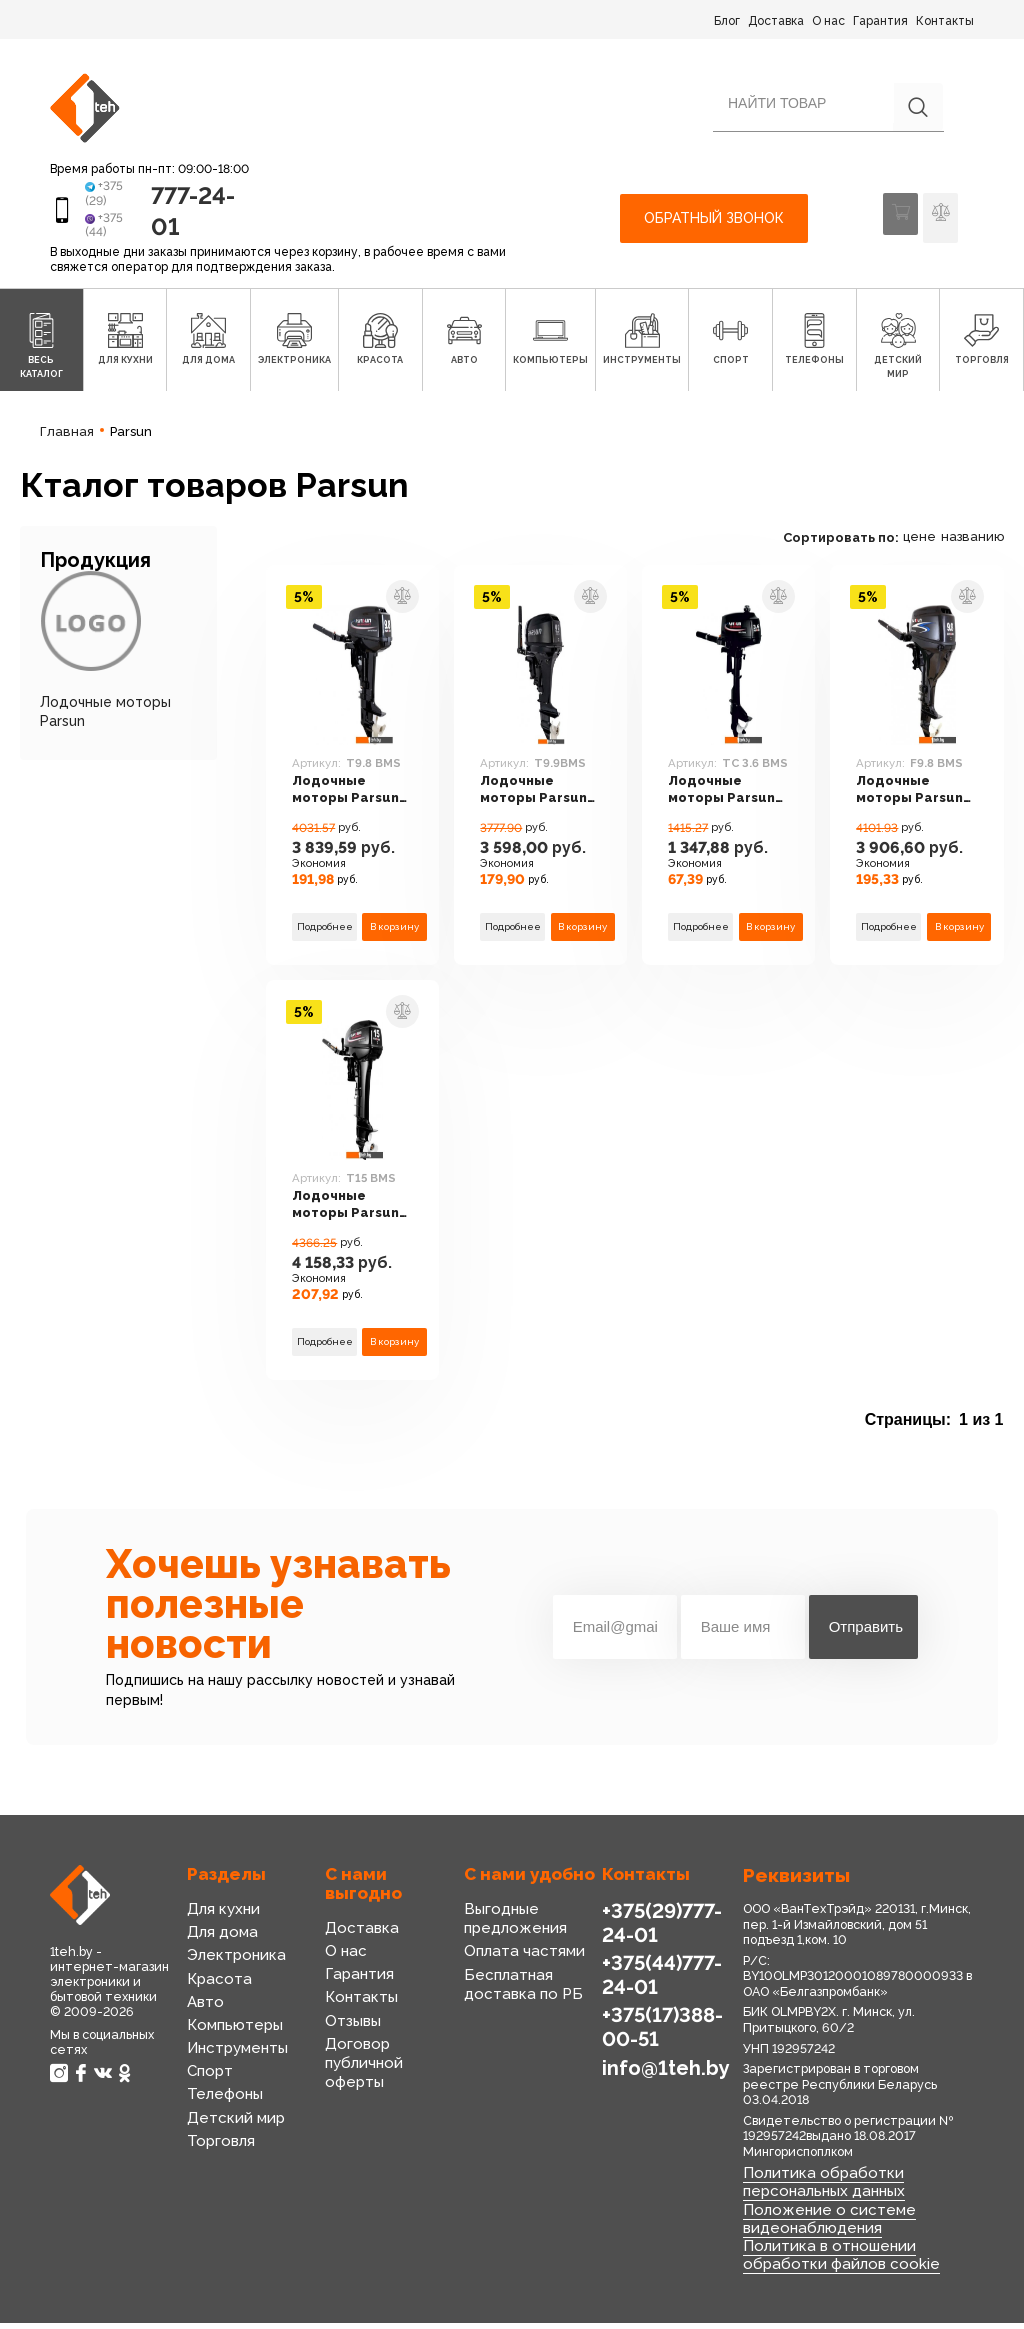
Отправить (866, 1640)
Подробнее (324, 938)
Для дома (221, 1945)
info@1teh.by (663, 2073)
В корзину (394, 938)
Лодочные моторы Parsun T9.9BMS (540, 807)
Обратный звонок (714, 225)
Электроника (232, 1969)
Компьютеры (232, 2038)
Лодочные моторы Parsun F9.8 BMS (916, 807)
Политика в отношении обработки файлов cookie (833, 2261)
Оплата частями (519, 1965)
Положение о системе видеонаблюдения (821, 2227)
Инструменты (235, 2061)
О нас (828, 21)
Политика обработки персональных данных (820, 2194)
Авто (204, 2015)
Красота (216, 1992)
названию (972, 549)
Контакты (945, 21)
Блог (727, 21)
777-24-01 (182, 216)
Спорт (209, 2084)
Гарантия (880, 21)
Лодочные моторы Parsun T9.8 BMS (352, 807)
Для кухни (221, 1922)
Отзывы (352, 2034)
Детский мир (232, 2131)
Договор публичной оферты (361, 2076)
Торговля (219, 2154)
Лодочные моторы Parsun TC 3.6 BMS (728, 807)
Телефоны (223, 2108)
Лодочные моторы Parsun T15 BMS (352, 1222)
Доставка (776, 21)
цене (919, 549)
